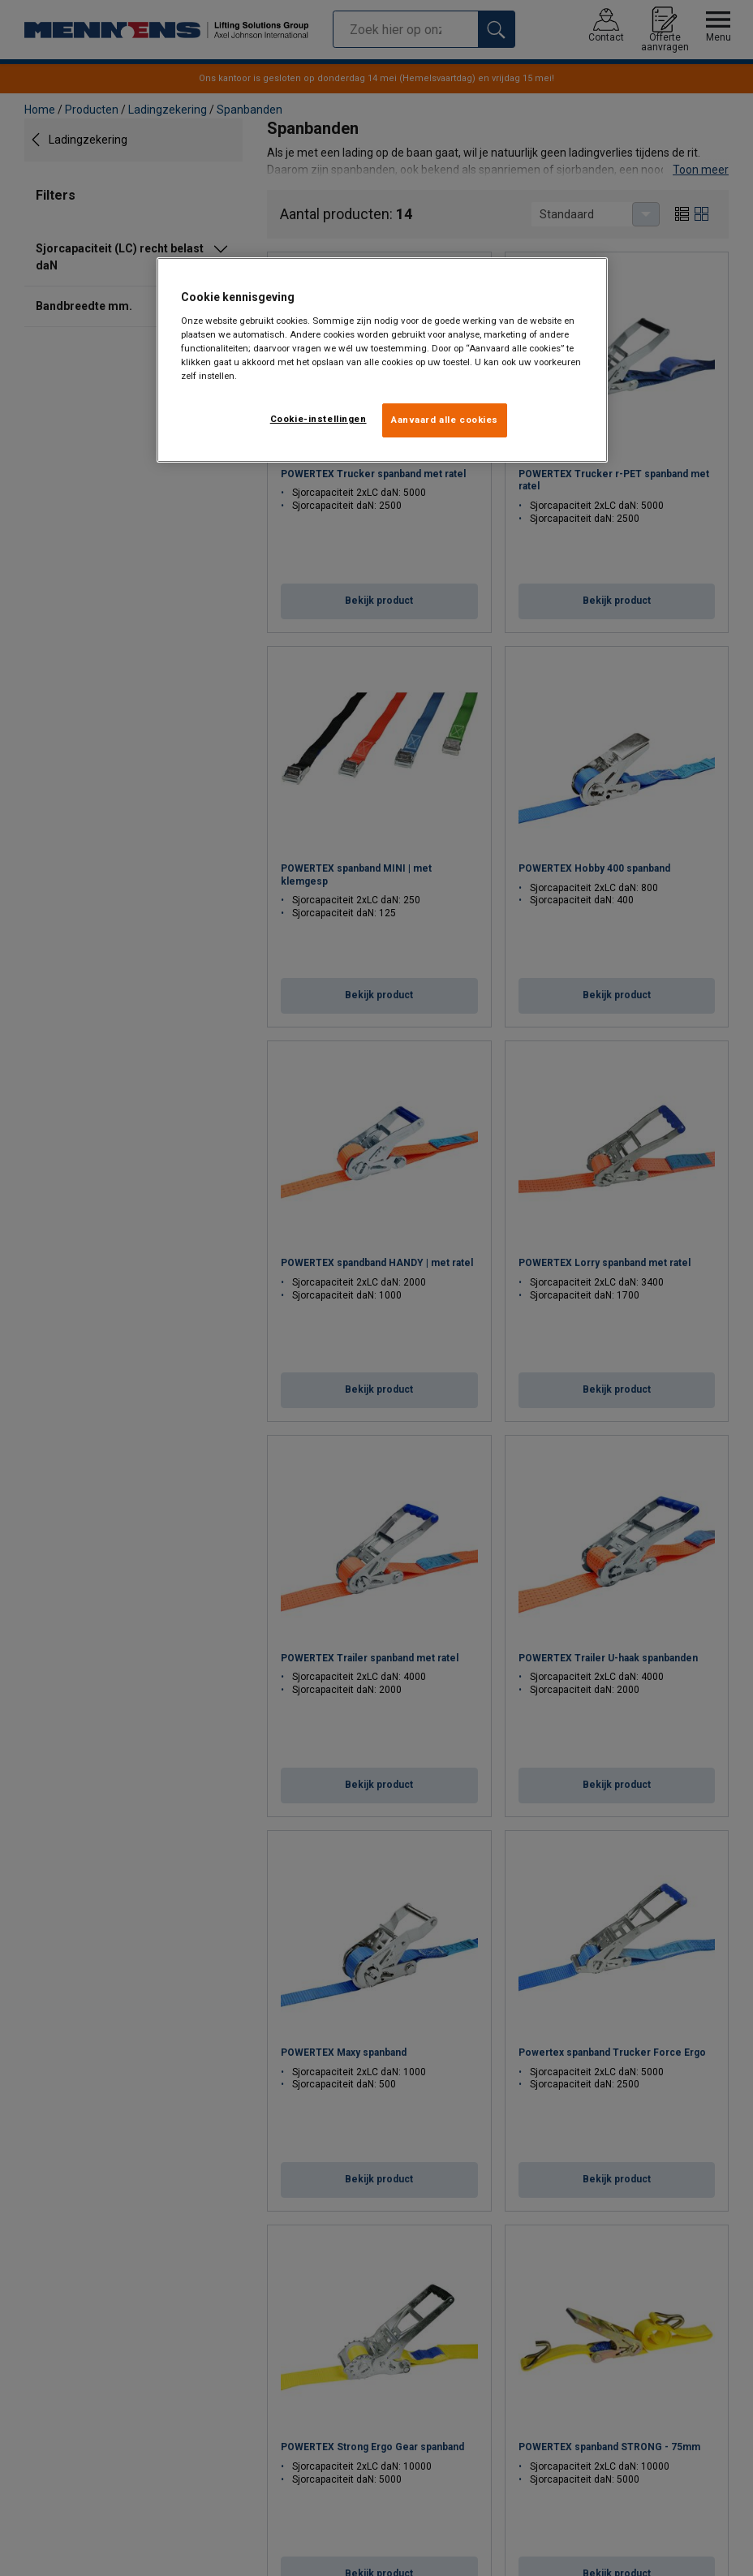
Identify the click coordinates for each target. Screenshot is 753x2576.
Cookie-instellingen (318, 418)
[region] (383, 360)
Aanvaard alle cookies (444, 419)
